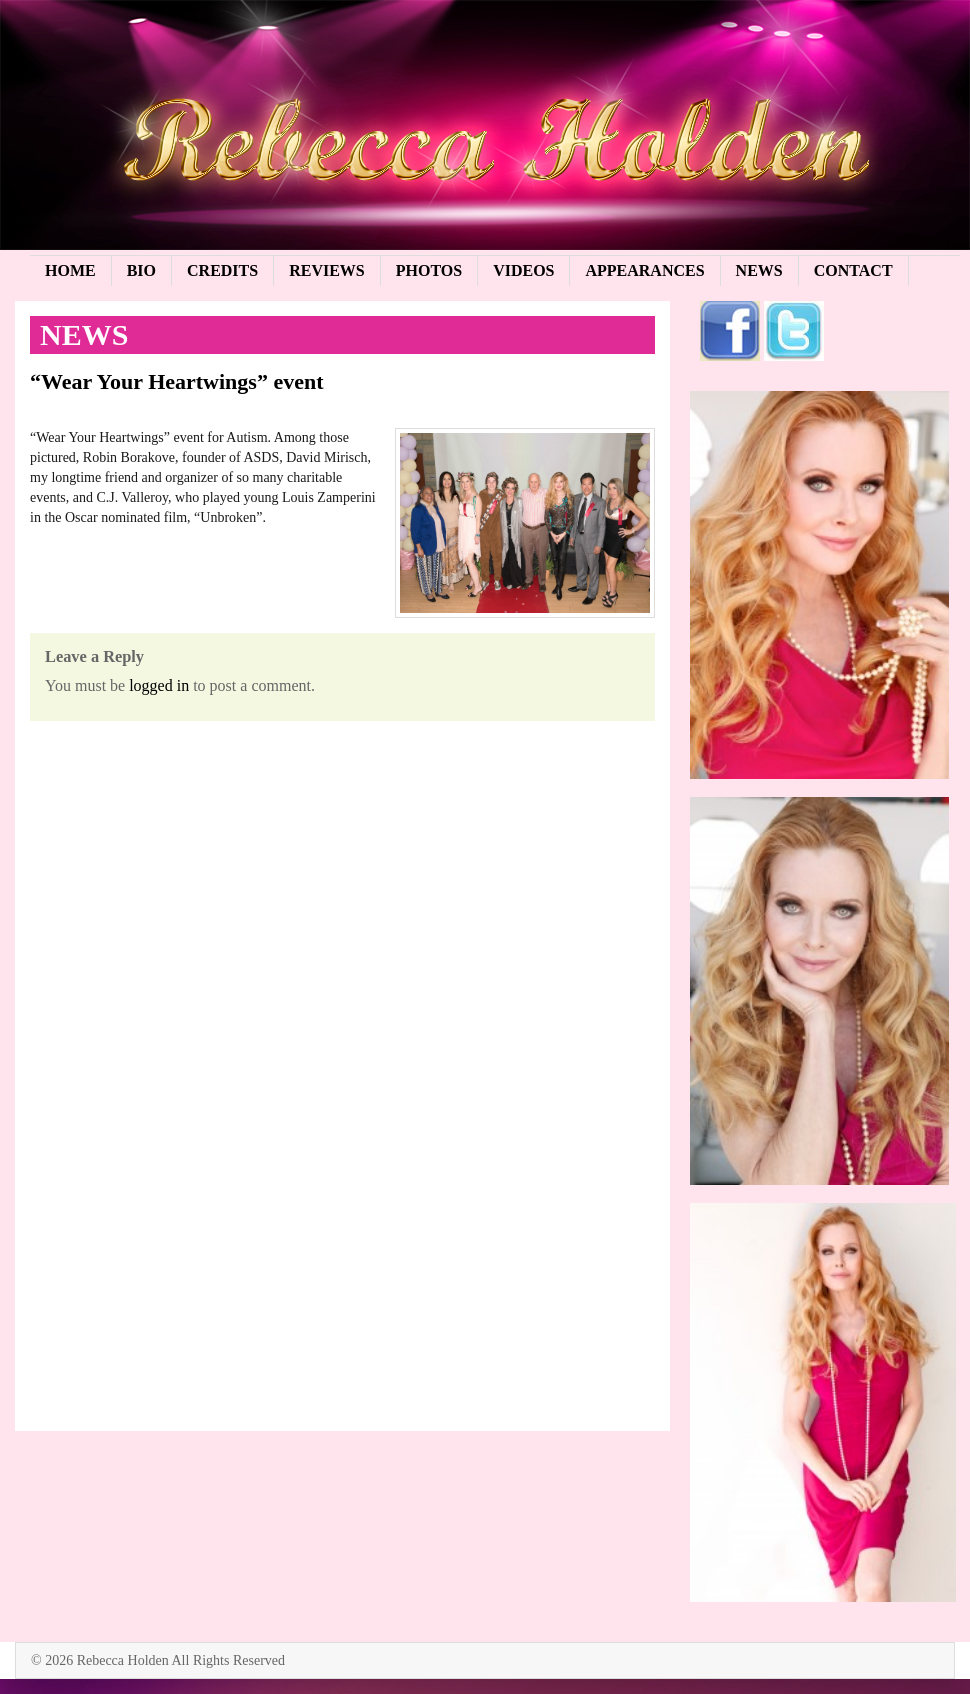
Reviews (327, 270)
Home (70, 270)
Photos (429, 270)
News (759, 270)
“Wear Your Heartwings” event (177, 381)
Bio (141, 270)
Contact (853, 270)
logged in (159, 685)
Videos (523, 270)
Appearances (644, 270)
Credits (222, 270)
